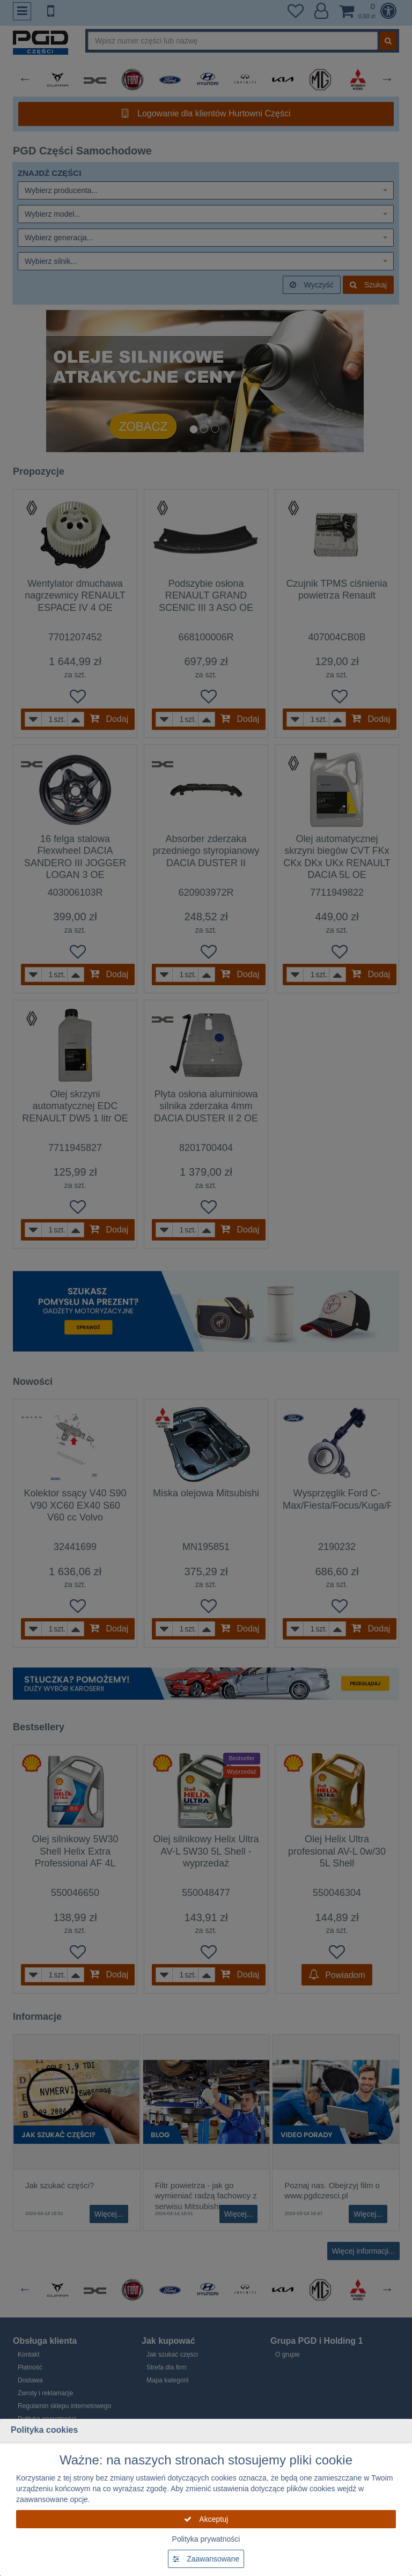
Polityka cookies (44, 2429)
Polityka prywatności (206, 2539)
